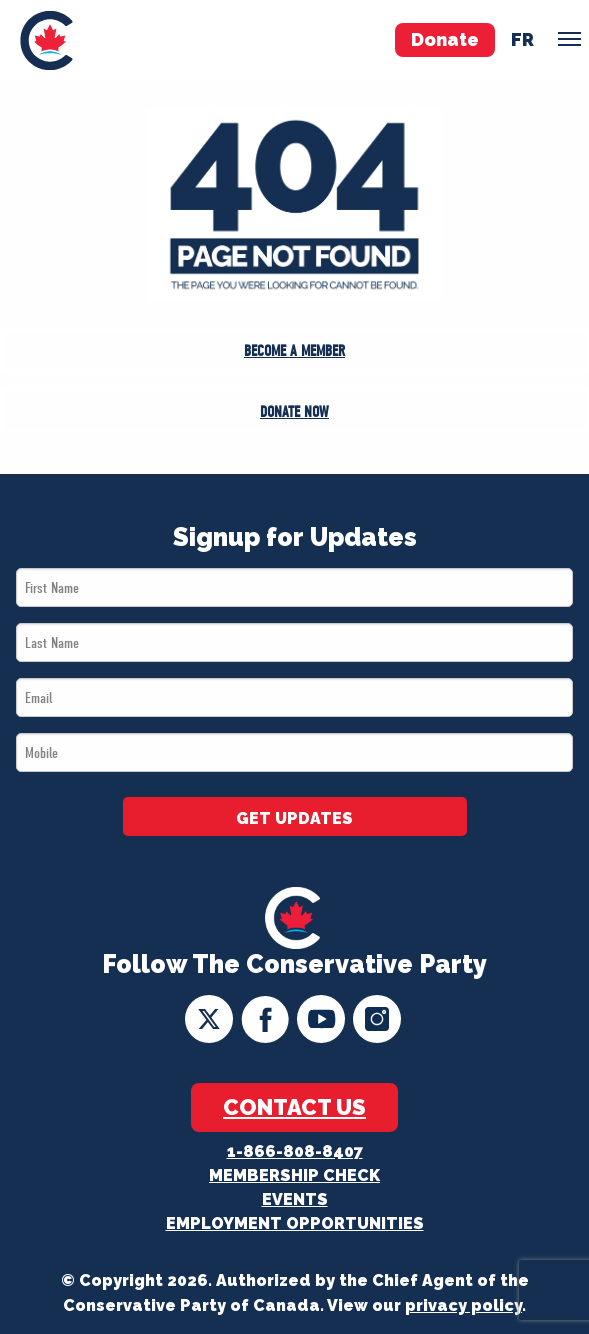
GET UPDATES (294, 818)
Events (295, 1199)
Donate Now (294, 412)
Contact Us (294, 1107)
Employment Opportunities (295, 1223)
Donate (445, 39)
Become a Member (294, 351)
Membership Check (294, 1175)
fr (522, 39)
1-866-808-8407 (295, 1151)
